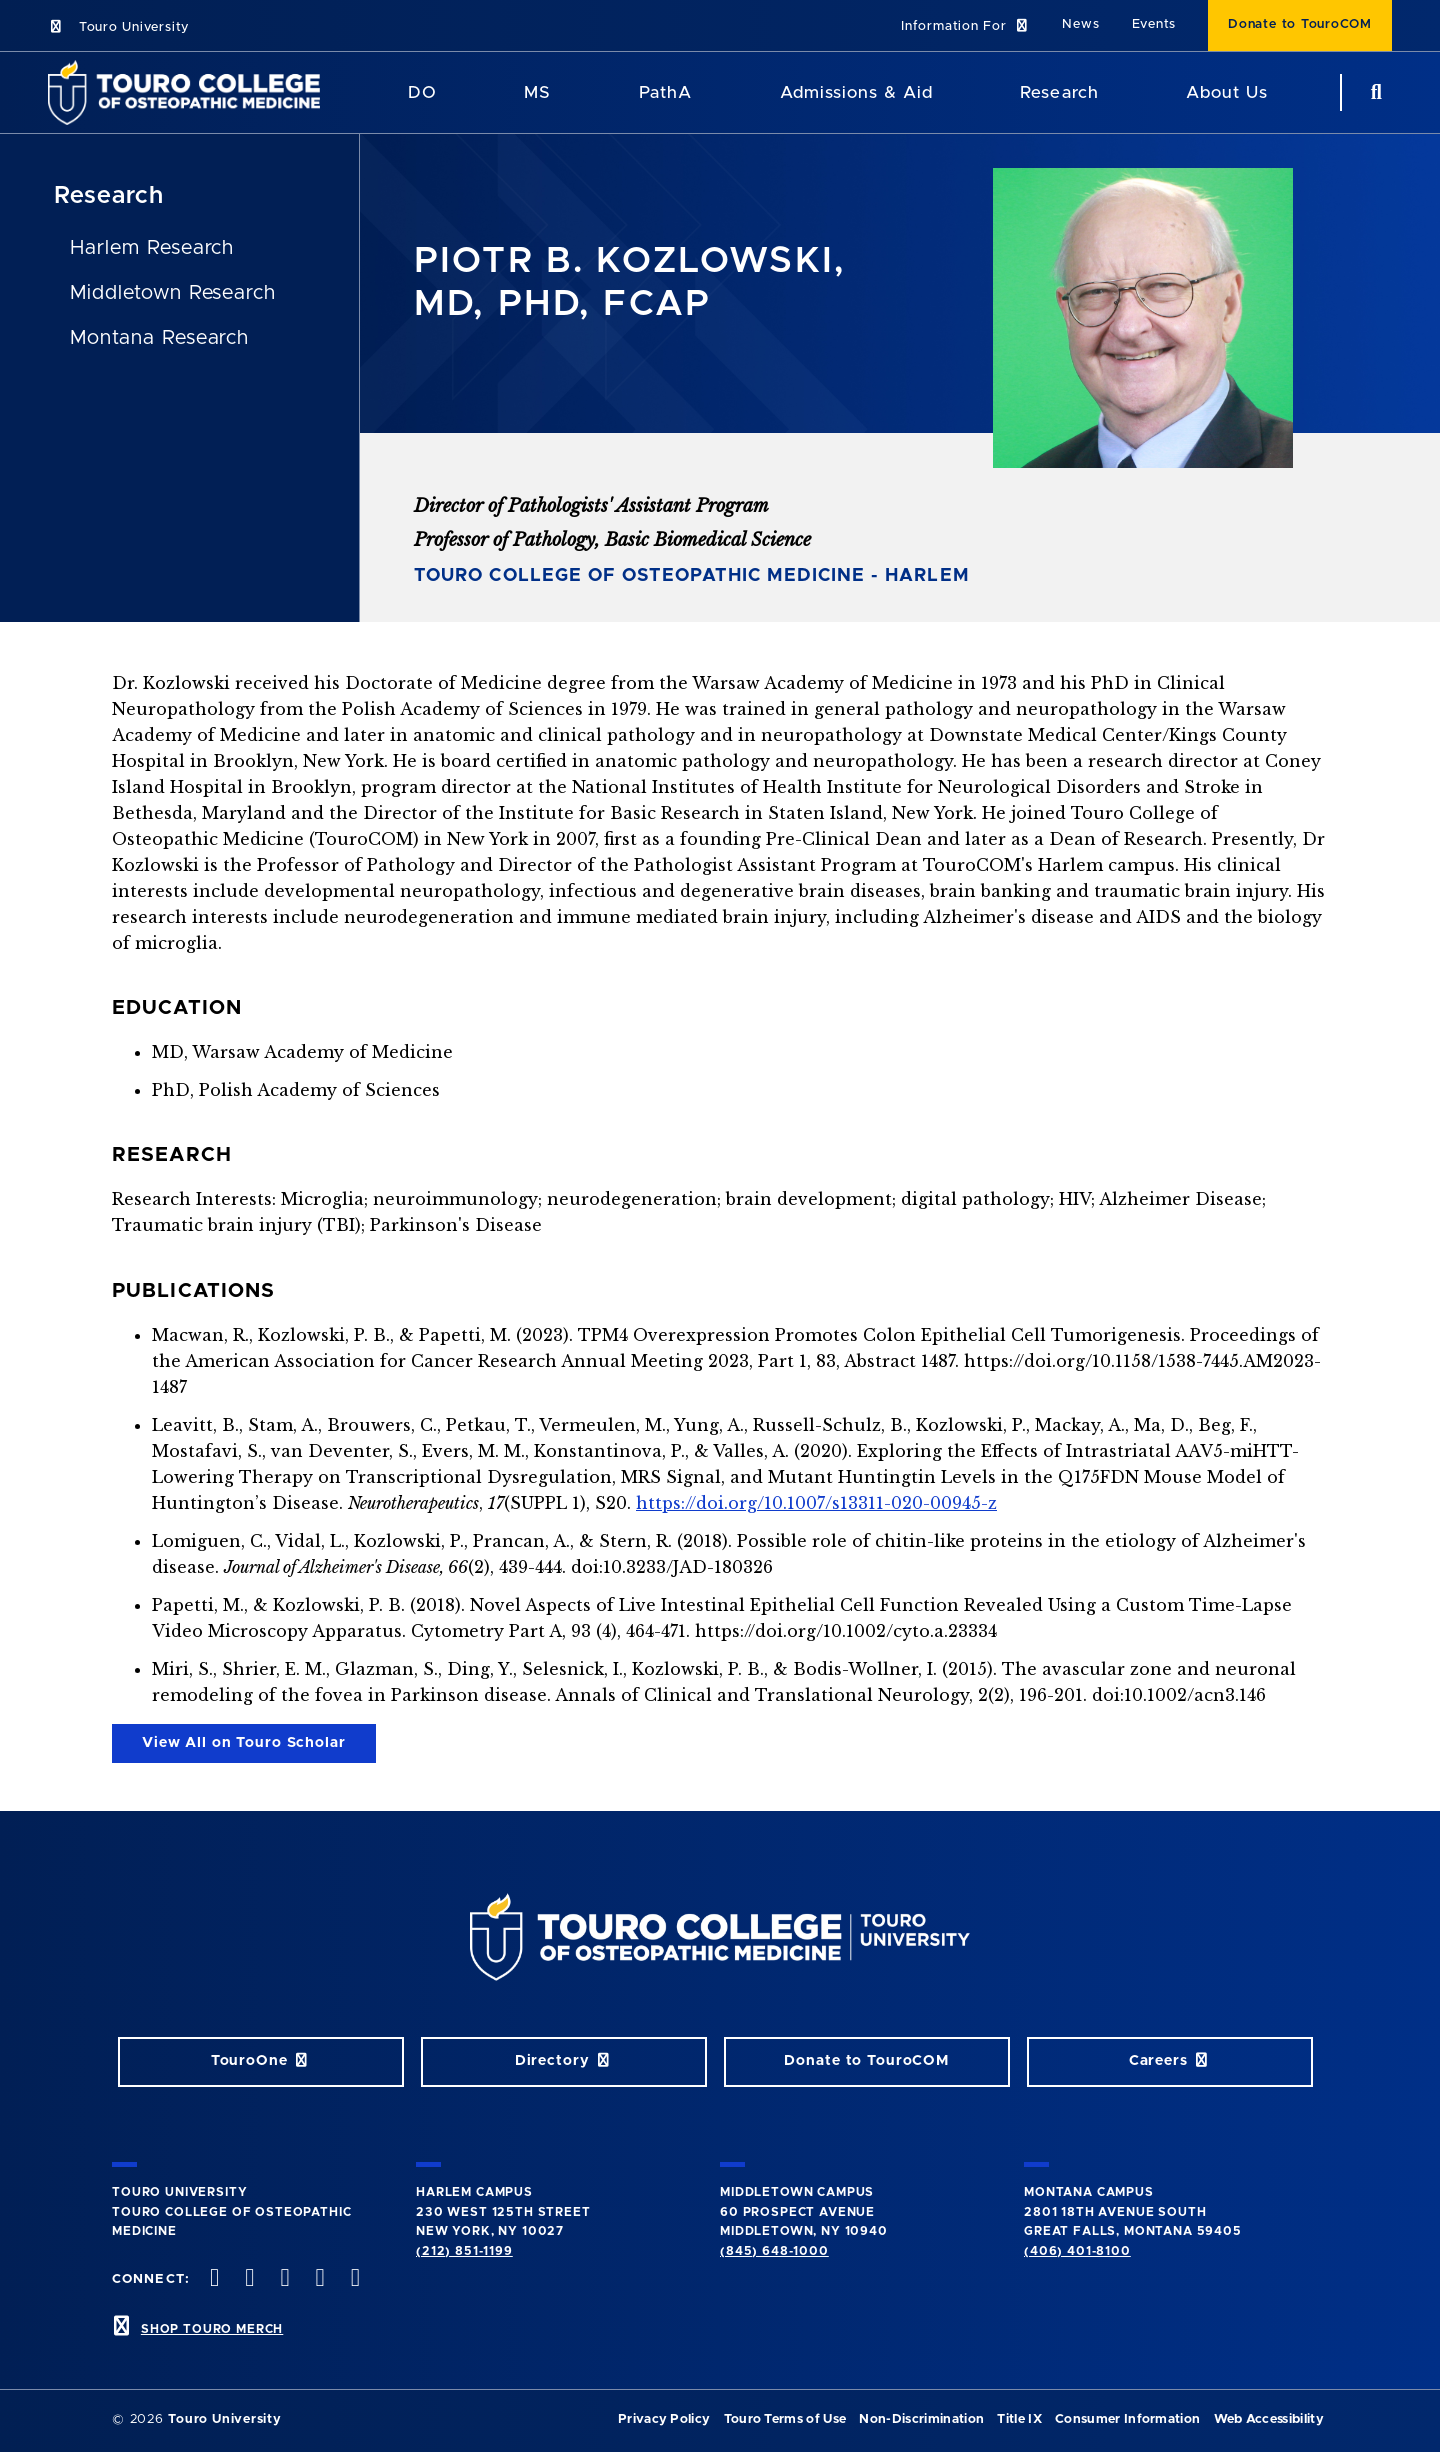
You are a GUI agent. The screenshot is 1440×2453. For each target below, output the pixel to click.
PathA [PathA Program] (665, 92)
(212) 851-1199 (464, 2251)
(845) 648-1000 (774, 2251)
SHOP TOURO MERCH (212, 2329)
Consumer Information (1127, 2419)
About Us (1227, 92)
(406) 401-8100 (1077, 2251)
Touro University (118, 27)
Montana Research (159, 338)
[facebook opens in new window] (213, 2279)
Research (1059, 92)
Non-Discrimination (921, 2419)
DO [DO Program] (422, 92)
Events (1154, 24)
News (1080, 24)
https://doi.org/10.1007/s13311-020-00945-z (816, 1503)
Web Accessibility (1269, 2419)
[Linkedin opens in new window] (353, 2279)
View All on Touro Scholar (244, 1743)
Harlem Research (152, 248)
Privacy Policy (664, 2419)
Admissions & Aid (856, 92)
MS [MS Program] (537, 92)
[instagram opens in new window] (283, 2279)
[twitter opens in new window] (248, 2279)
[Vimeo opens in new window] (318, 2279)
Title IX (1019, 2419)
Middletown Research (173, 293)
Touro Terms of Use (785, 2419)
